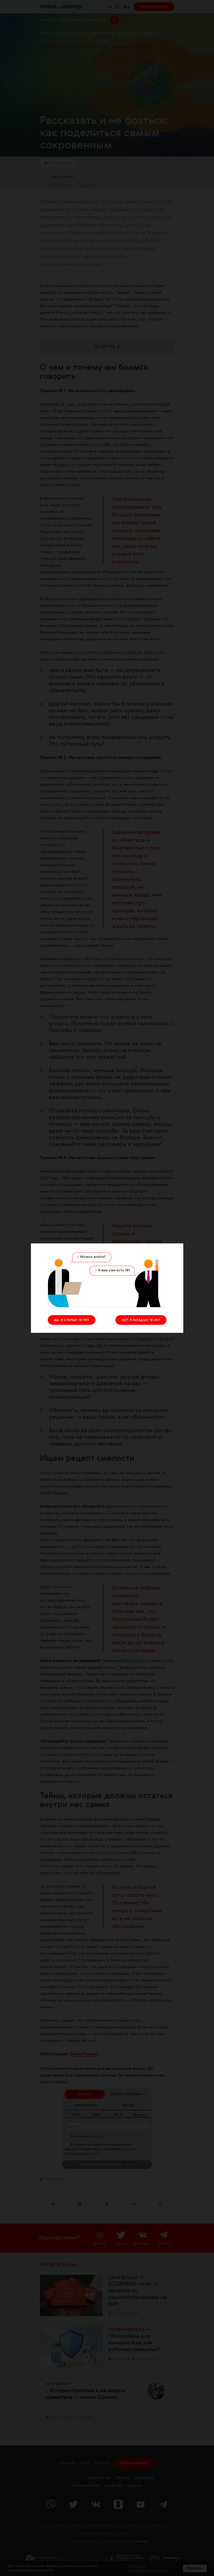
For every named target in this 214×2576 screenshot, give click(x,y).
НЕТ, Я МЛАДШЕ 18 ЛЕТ (141, 1320)
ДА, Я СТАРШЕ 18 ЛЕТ (71, 1320)
